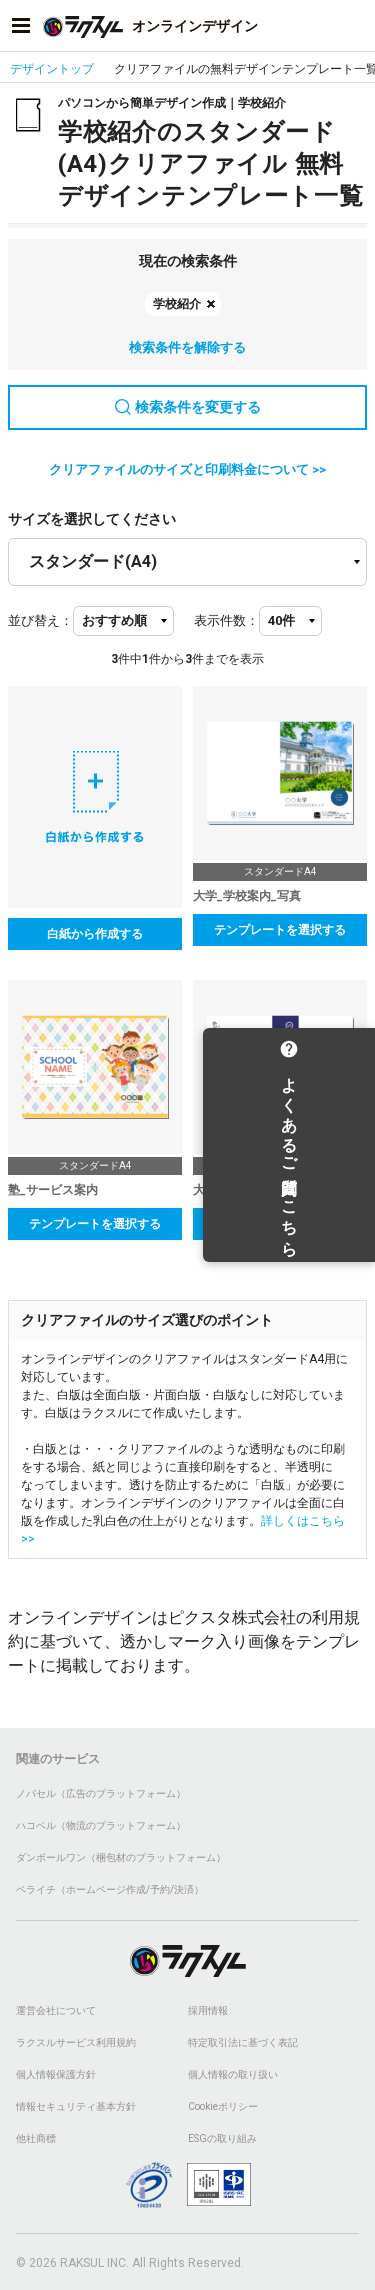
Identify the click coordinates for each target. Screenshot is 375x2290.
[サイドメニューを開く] (21, 26)
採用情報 (208, 2010)
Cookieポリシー (223, 2106)
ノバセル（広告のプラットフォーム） (101, 1793)
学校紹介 (177, 304)
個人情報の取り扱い (233, 2074)
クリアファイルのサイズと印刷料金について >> (187, 469)
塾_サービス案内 (53, 1190)
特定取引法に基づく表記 (243, 2042)
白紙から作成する (95, 934)
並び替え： (40, 620)
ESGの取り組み (222, 2138)
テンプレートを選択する (280, 930)
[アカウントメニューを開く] (354, 26)
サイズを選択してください (92, 519)
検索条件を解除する (187, 347)
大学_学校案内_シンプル (259, 1190)
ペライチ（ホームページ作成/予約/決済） (110, 1889)
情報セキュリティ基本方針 (76, 2106)
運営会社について (56, 2010)
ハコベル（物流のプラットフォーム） (101, 1825)
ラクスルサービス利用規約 (76, 2042)
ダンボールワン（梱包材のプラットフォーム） (121, 1857)
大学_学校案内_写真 (247, 896)
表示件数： (226, 620)
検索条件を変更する (188, 407)
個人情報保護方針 (56, 2074)
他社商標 (36, 2138)
